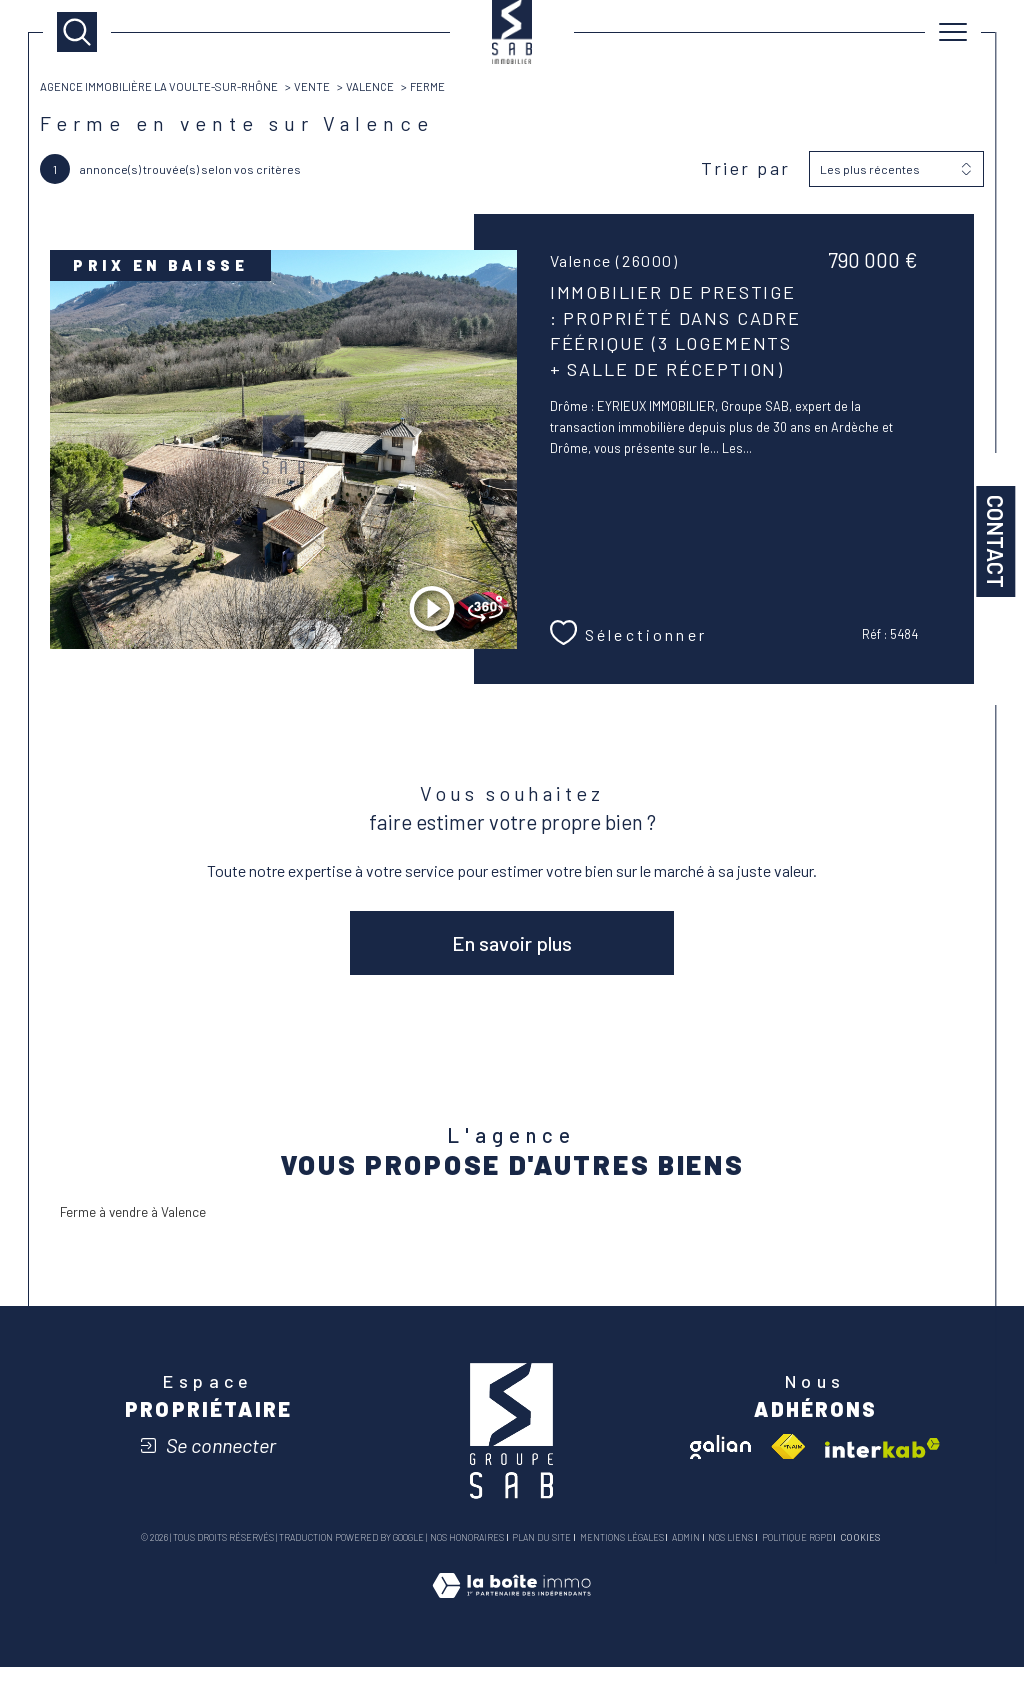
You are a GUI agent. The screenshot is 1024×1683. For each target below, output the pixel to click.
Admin (686, 1553)
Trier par (744, 172)
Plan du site (541, 1553)
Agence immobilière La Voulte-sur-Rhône (168, 88)
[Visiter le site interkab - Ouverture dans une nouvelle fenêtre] (882, 1464)
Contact (996, 541)
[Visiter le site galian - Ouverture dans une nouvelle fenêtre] (720, 1463)
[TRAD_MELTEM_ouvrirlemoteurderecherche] (77, 32)
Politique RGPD (797, 1553)
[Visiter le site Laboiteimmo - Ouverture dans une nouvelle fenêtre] (511, 1622)
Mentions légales (622, 1553)
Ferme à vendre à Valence (142, 1224)
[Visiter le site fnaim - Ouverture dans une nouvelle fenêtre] (788, 1463)
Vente (328, 88)
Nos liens (730, 1553)
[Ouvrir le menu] (953, 32)
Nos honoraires (467, 1553)
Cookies (860, 1554)
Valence (387, 88)
